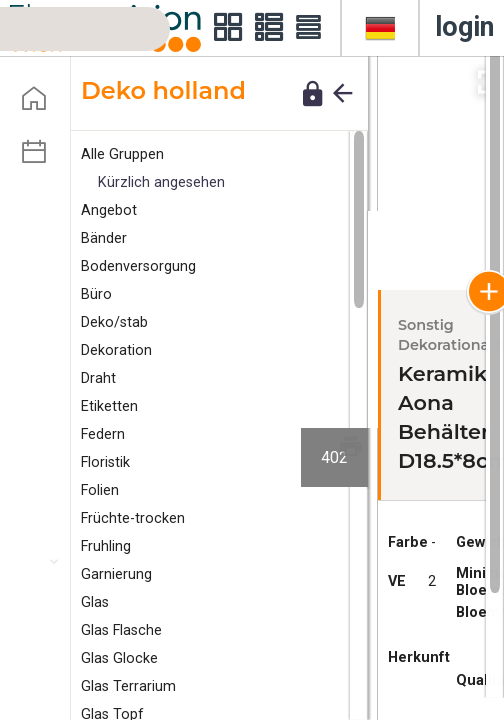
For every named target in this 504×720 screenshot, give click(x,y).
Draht (98, 378)
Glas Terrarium (128, 686)
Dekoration (116, 350)
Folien (100, 490)
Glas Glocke (119, 658)
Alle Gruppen (122, 154)
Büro (96, 294)
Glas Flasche (121, 630)
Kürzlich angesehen (161, 182)
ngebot (109, 210)
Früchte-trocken (133, 518)
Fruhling (106, 546)
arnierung (116, 574)
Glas (95, 602)
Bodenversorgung (138, 266)
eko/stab (114, 322)
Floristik (105, 462)
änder (104, 238)
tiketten (109, 406)
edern (103, 434)
